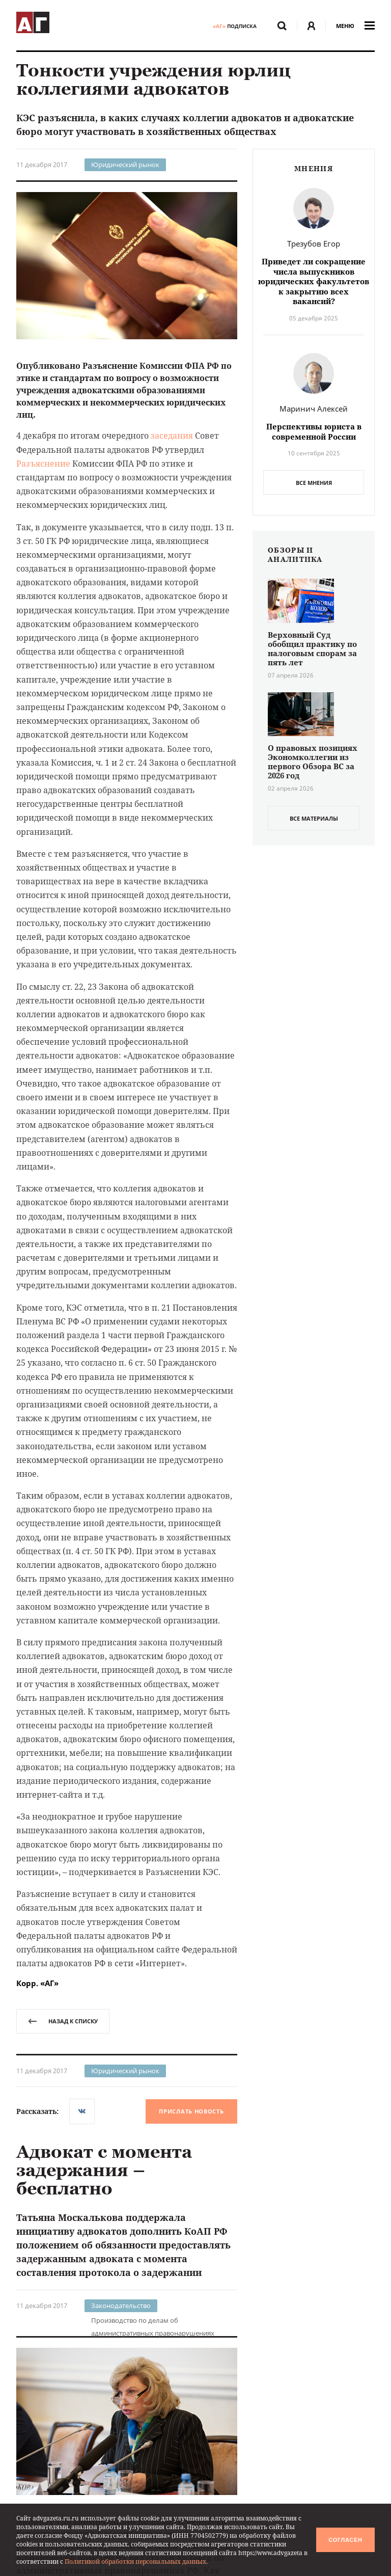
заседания (172, 435)
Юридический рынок (125, 164)
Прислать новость (191, 2111)
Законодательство (121, 2305)
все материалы (314, 818)
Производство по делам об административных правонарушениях (152, 2321)
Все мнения (314, 482)
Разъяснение (43, 463)
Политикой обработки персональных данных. (136, 2561)
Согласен (345, 2540)
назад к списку (63, 2021)
